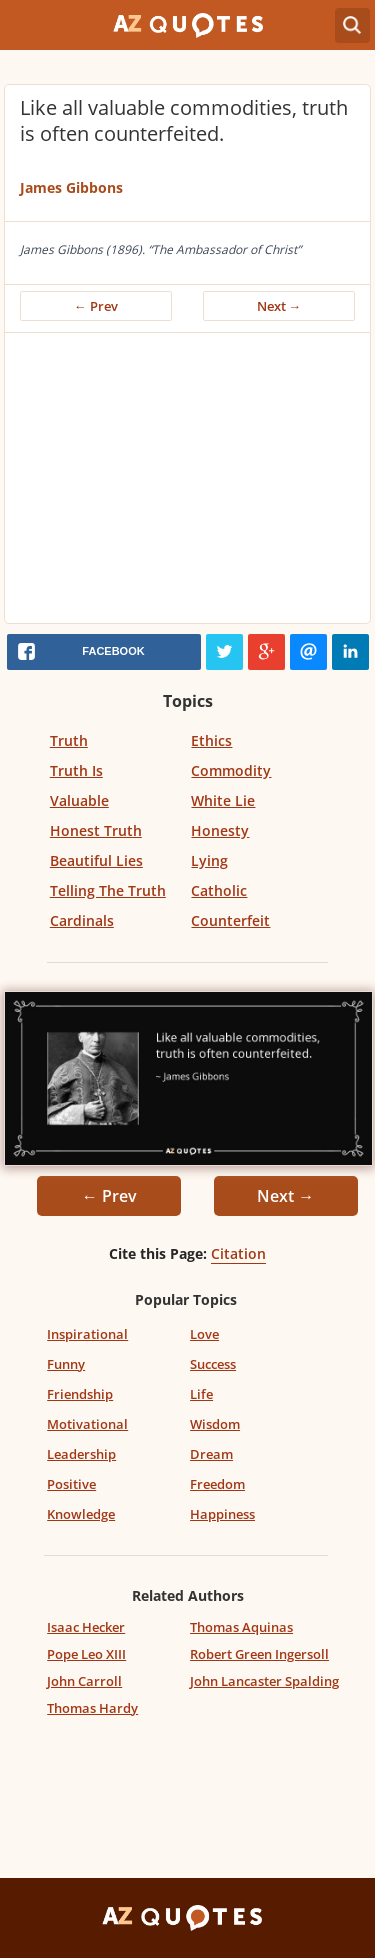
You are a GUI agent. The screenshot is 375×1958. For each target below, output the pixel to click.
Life (201, 1394)
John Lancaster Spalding (264, 1681)
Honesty (220, 830)
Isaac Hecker (86, 1627)
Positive (71, 1484)
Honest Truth (96, 830)
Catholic (219, 890)
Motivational (87, 1424)
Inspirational (87, 1334)
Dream (211, 1454)
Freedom (217, 1484)
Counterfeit (230, 920)
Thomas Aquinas (241, 1627)
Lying (209, 860)
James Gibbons (71, 187)
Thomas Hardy (92, 1708)
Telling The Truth (108, 890)
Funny (66, 1364)
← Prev (96, 306)
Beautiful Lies (96, 860)
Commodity (231, 770)
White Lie (223, 800)
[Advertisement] (187, 483)
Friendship (80, 1394)
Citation (238, 1253)
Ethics (211, 740)
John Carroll (84, 1681)
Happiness (222, 1514)
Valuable (79, 800)
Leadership (81, 1454)
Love (204, 1334)
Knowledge (81, 1514)
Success (213, 1364)
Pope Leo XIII (86, 1654)
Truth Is (76, 770)
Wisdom (215, 1424)
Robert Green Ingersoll (259, 1654)
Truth (69, 740)
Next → (279, 306)
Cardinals (82, 920)
